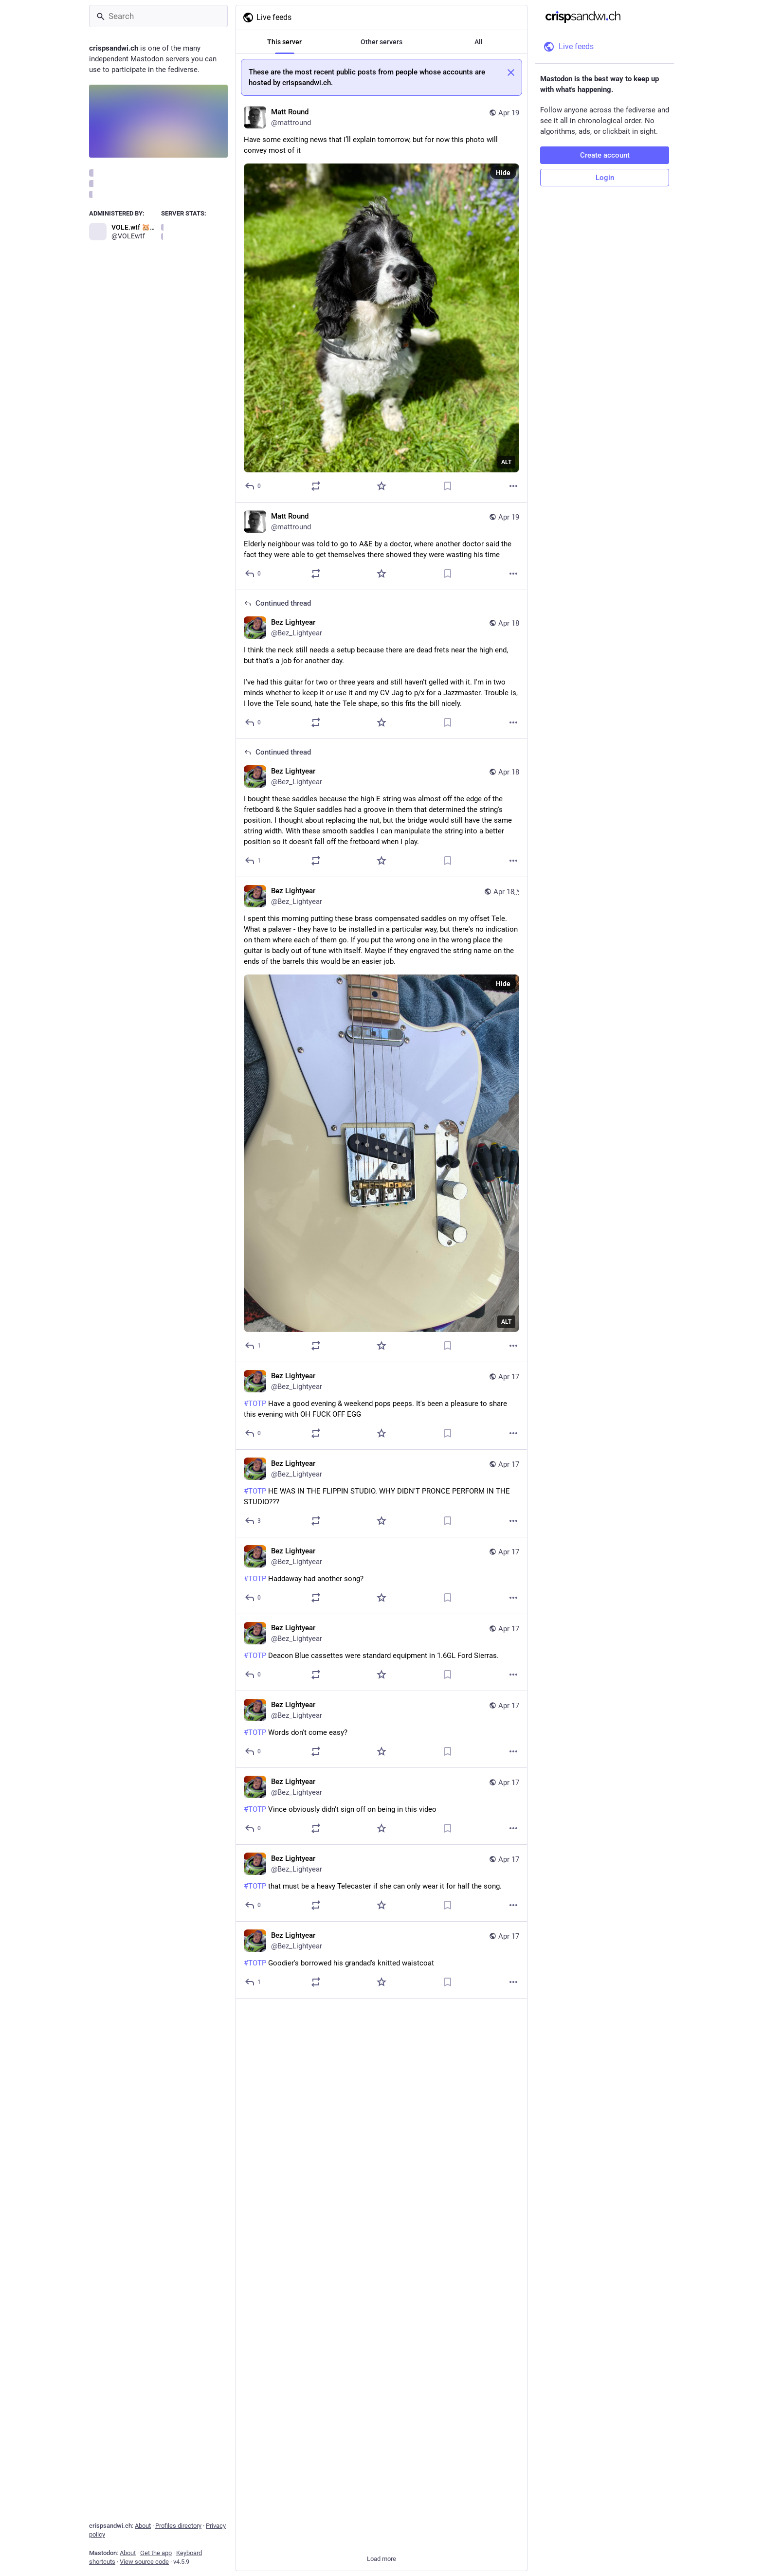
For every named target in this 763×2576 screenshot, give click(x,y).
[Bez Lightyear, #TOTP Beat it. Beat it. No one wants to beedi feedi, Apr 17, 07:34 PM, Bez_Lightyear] (381, 2508)
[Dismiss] (511, 72)
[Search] (158, 16)
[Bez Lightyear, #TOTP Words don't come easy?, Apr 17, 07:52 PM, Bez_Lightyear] (381, 1729)
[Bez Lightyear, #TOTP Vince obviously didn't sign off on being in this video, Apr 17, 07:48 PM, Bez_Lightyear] (381, 1806)
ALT (506, 462)
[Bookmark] (448, 486)
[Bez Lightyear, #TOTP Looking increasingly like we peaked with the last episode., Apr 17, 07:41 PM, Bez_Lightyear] (381, 2124)
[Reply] (253, 486)
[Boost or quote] (316, 486)
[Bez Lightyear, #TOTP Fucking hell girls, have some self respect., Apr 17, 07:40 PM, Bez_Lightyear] (381, 2201)
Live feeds (266, 17)
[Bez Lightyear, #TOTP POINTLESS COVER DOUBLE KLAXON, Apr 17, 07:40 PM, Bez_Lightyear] (381, 2278)
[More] (513, 486)
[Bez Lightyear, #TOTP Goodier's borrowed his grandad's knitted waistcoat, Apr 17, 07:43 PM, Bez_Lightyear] (381, 1960)
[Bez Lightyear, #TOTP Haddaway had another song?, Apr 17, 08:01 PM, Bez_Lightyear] (381, 1575)
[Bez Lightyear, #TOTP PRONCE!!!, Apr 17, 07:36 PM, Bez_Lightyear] (381, 2355)
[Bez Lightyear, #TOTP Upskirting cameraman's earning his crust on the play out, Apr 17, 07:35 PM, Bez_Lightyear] (381, 2432)
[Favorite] (381, 486)
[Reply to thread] (253, 722)
